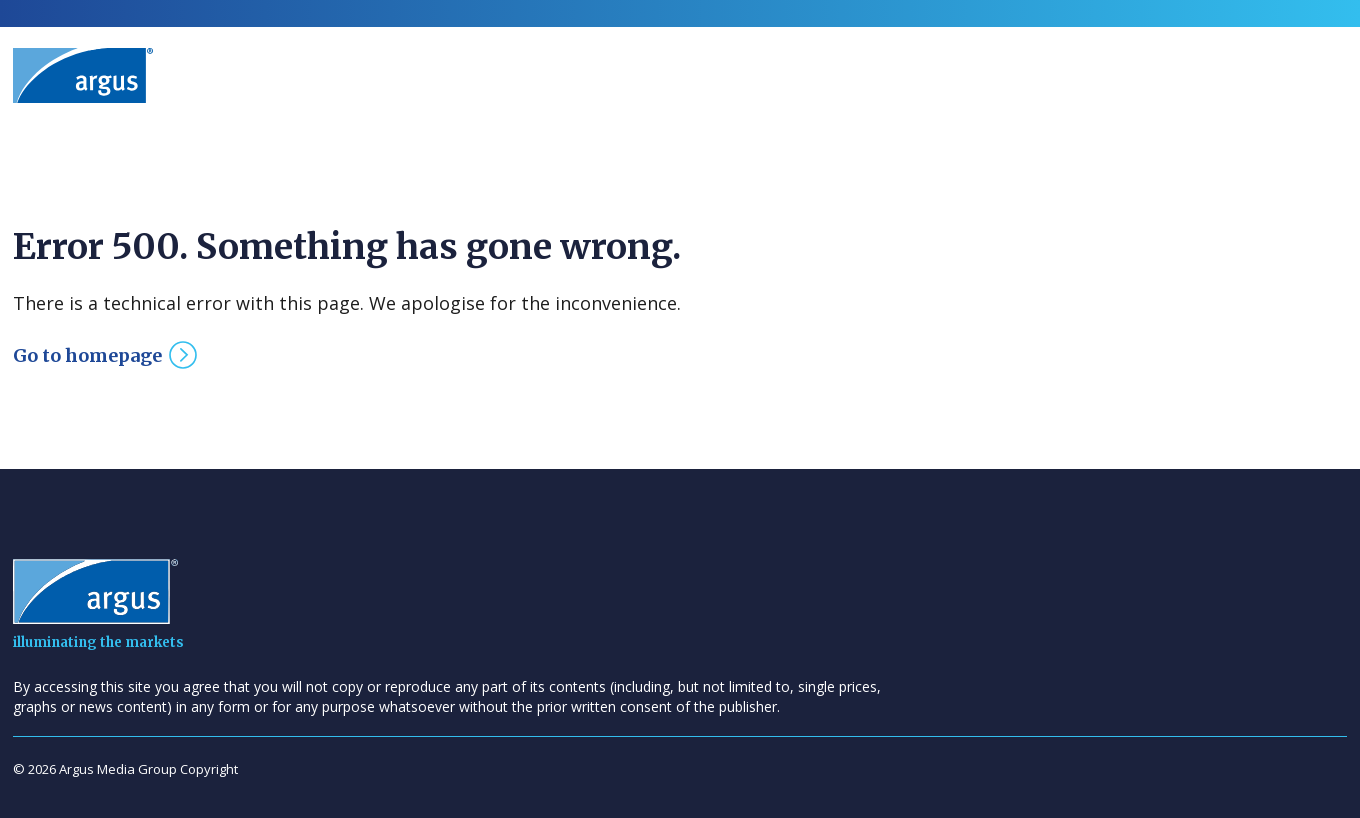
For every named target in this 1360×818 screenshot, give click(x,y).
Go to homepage (87, 355)
